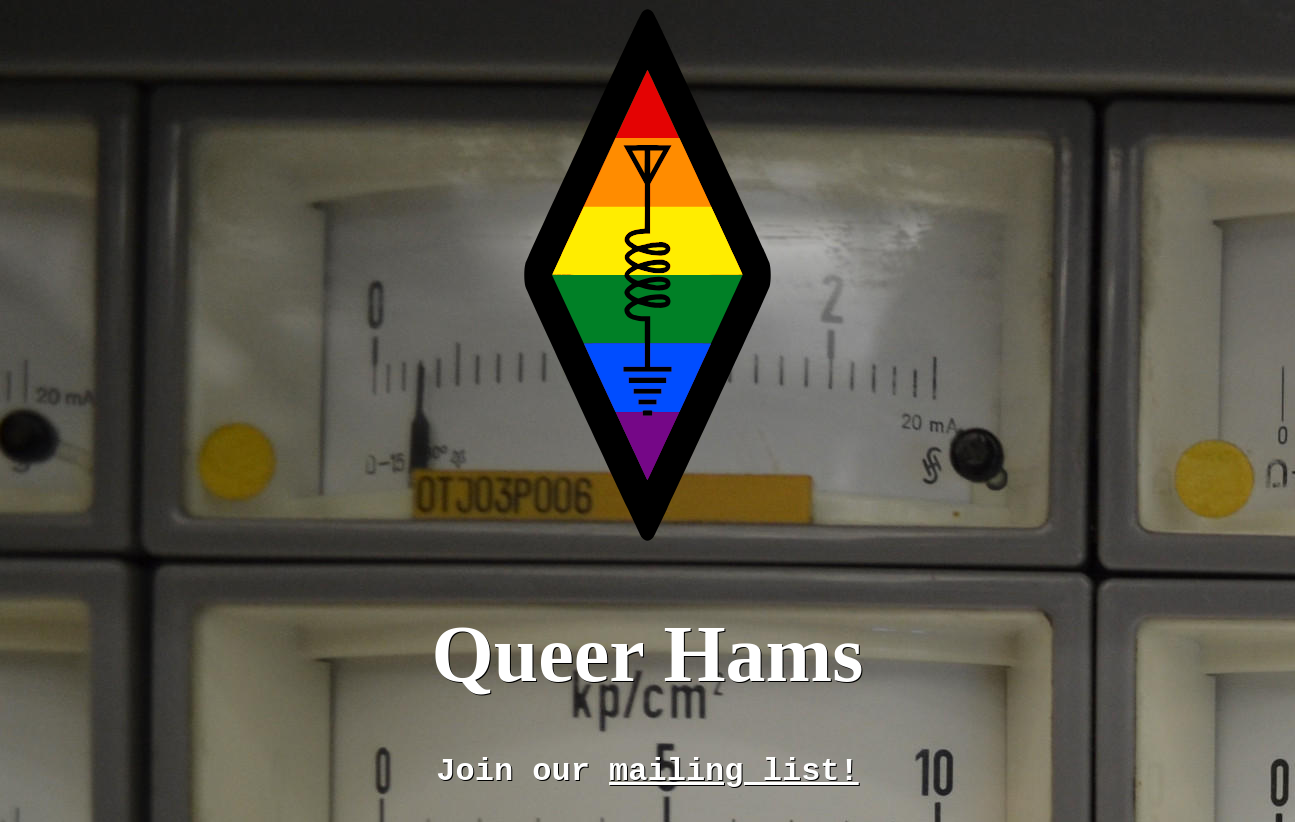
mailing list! (734, 771)
